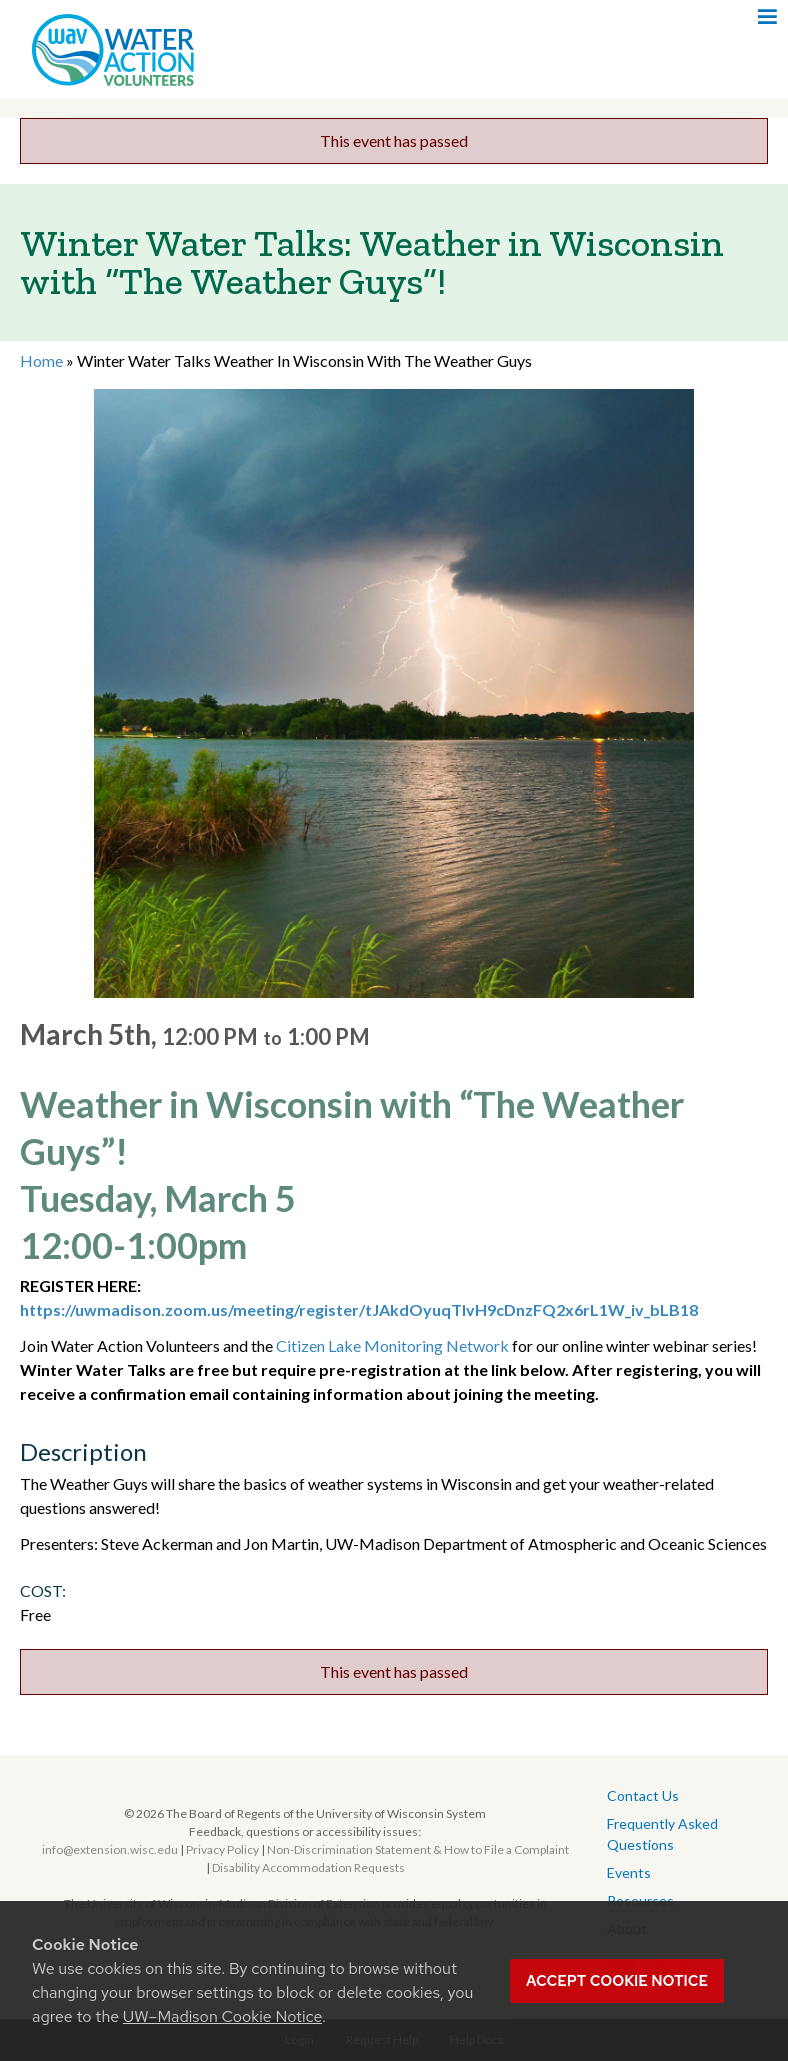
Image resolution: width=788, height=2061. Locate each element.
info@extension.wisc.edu (110, 1849)
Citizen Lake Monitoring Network (392, 1345)
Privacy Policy (222, 1849)
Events (629, 1872)
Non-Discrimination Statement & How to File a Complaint (418, 1849)
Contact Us (643, 1795)
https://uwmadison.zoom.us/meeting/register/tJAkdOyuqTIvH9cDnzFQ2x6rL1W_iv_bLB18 (359, 1309)
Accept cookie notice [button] (617, 1981)
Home (41, 360)
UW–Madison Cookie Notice (222, 2016)
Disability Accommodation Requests (308, 1867)
